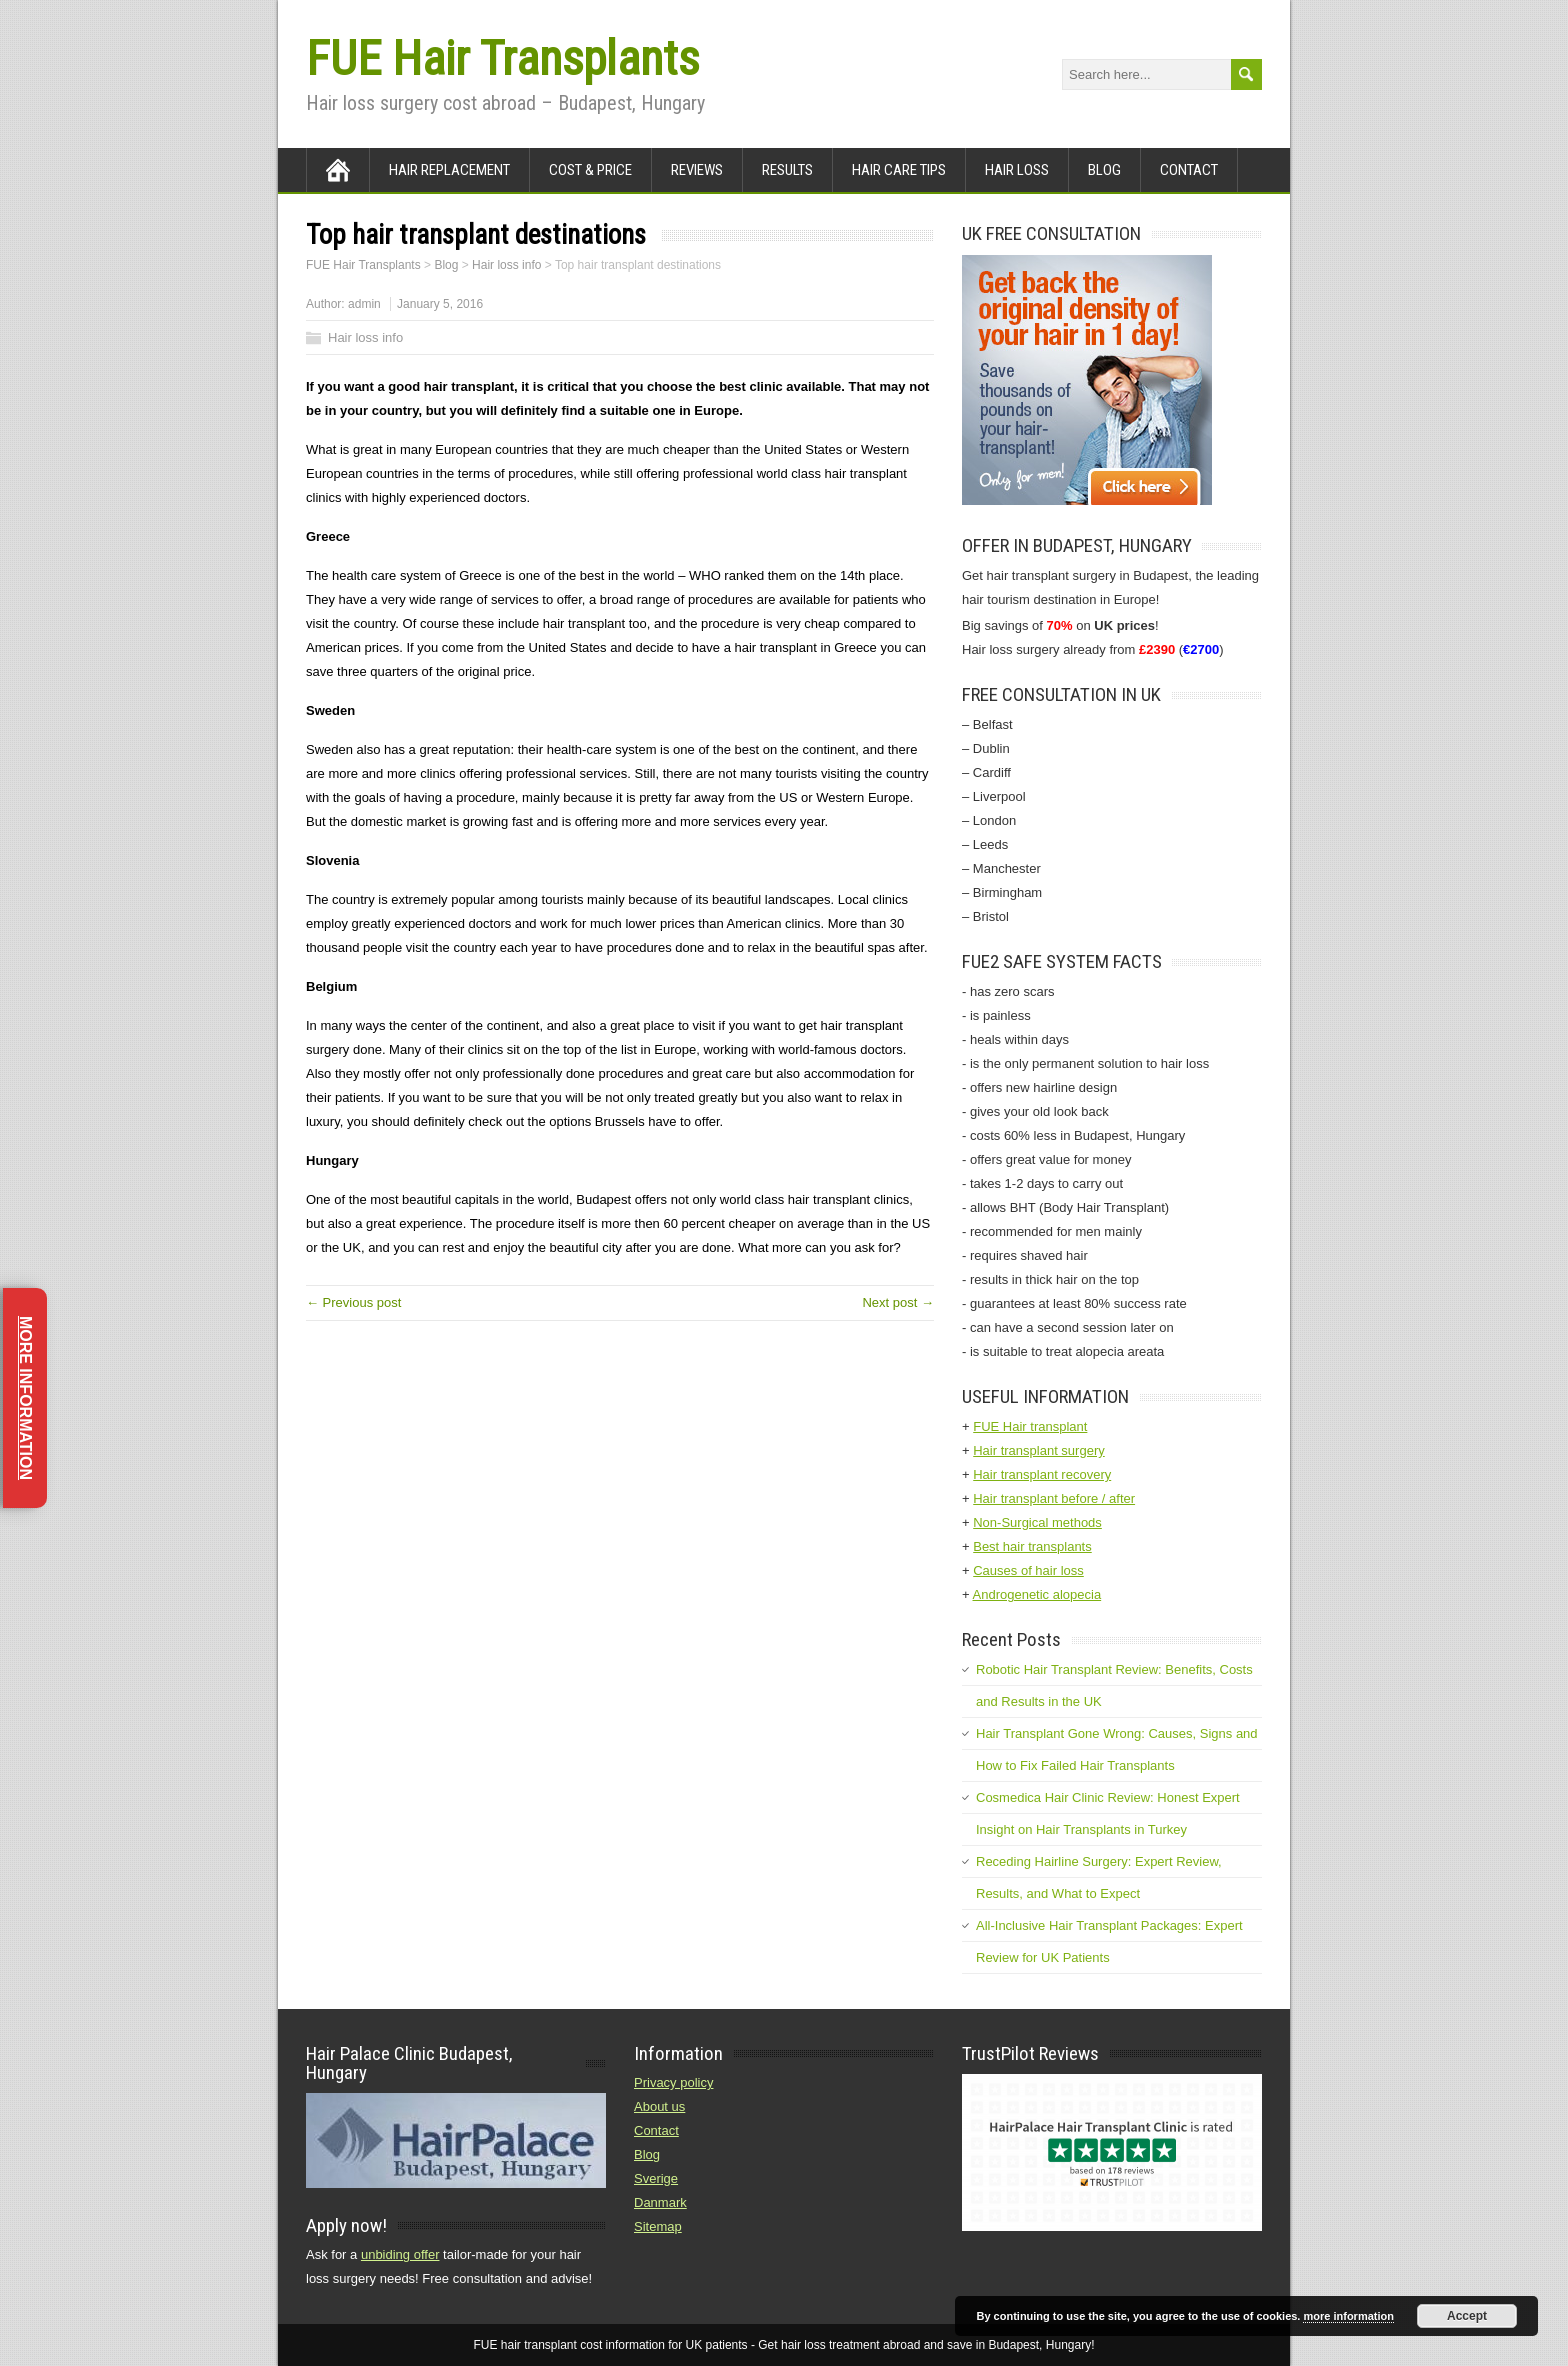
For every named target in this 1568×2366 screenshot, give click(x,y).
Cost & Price (590, 170)
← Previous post (353, 1302)
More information (25, 1398)
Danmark (660, 2202)
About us (659, 2106)
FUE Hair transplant (1030, 1426)
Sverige (656, 2178)
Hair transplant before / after (1054, 1498)
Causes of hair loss (1028, 1570)
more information (1348, 2316)
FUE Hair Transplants (502, 58)
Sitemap (658, 2226)
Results (787, 170)
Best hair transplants (1032, 1546)
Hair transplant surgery (1039, 1450)
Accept (1467, 2316)
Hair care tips (899, 170)
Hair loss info (365, 337)
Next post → (898, 1302)
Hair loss (1017, 170)
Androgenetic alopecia (1037, 1594)
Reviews (697, 170)
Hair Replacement (449, 170)
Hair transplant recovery (1042, 1474)
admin (364, 304)
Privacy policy (673, 2082)
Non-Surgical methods (1037, 1522)
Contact (1189, 170)
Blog (1104, 170)
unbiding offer (400, 2254)
